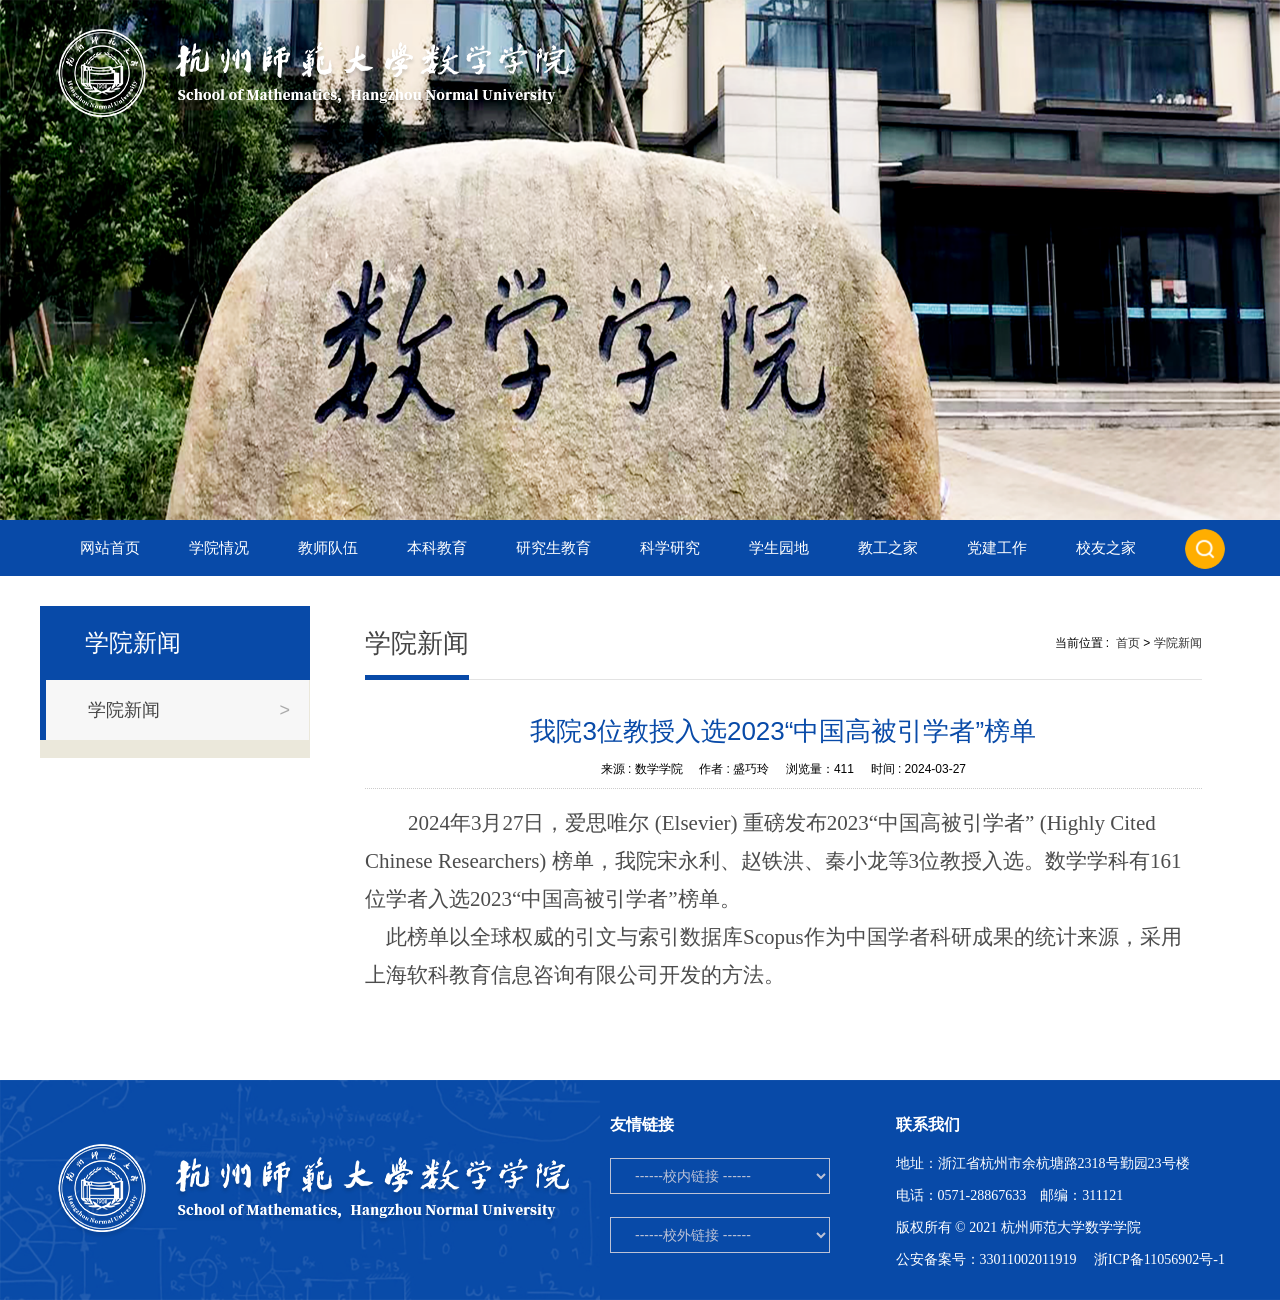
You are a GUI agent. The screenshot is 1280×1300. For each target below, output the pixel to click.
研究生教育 (553, 548)
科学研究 (670, 548)
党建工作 (997, 548)
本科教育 (437, 548)
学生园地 (779, 548)
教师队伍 (328, 548)
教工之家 (888, 548)
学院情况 (219, 548)
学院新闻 (1178, 643)
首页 (1128, 643)
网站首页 (110, 548)
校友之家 (1106, 548)
